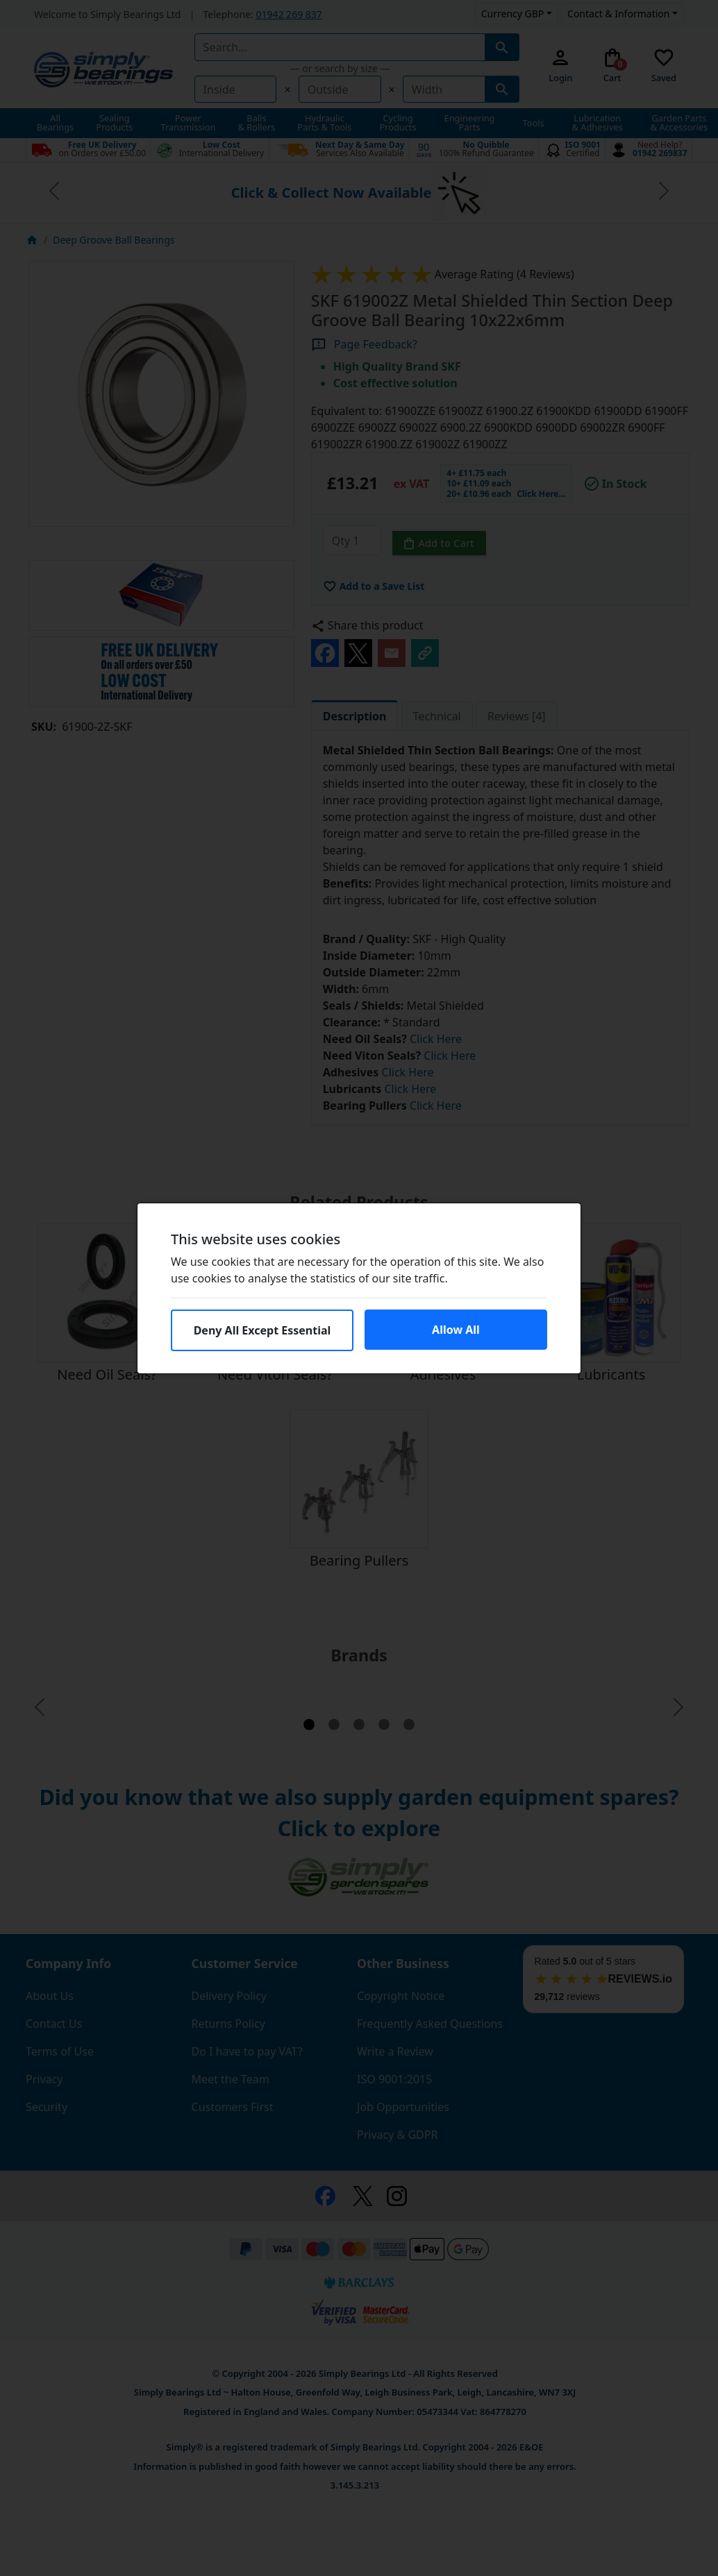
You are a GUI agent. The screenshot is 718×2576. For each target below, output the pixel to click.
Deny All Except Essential (262, 1330)
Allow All (456, 1329)
